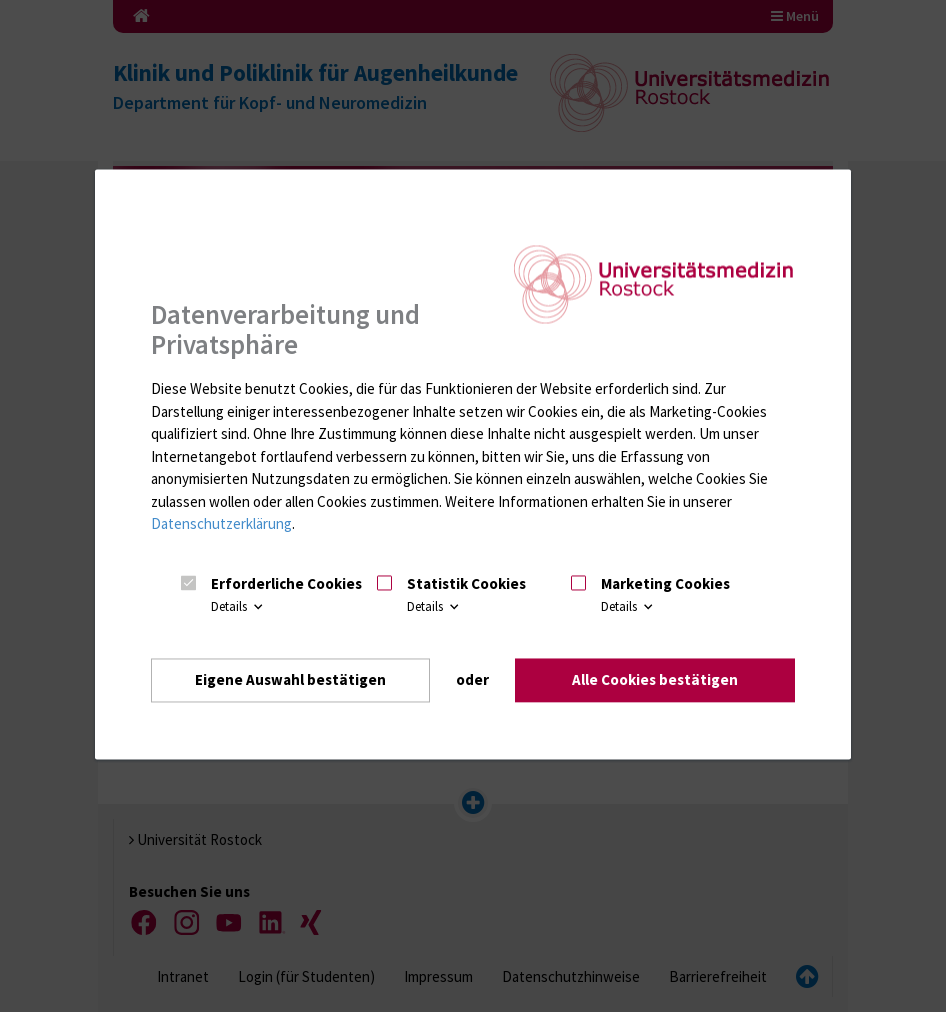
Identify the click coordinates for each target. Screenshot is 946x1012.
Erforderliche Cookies (286, 584)
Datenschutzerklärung (221, 524)
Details (238, 606)
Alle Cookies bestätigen (655, 680)
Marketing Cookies (665, 584)
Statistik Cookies (466, 584)
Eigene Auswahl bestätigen (290, 680)
